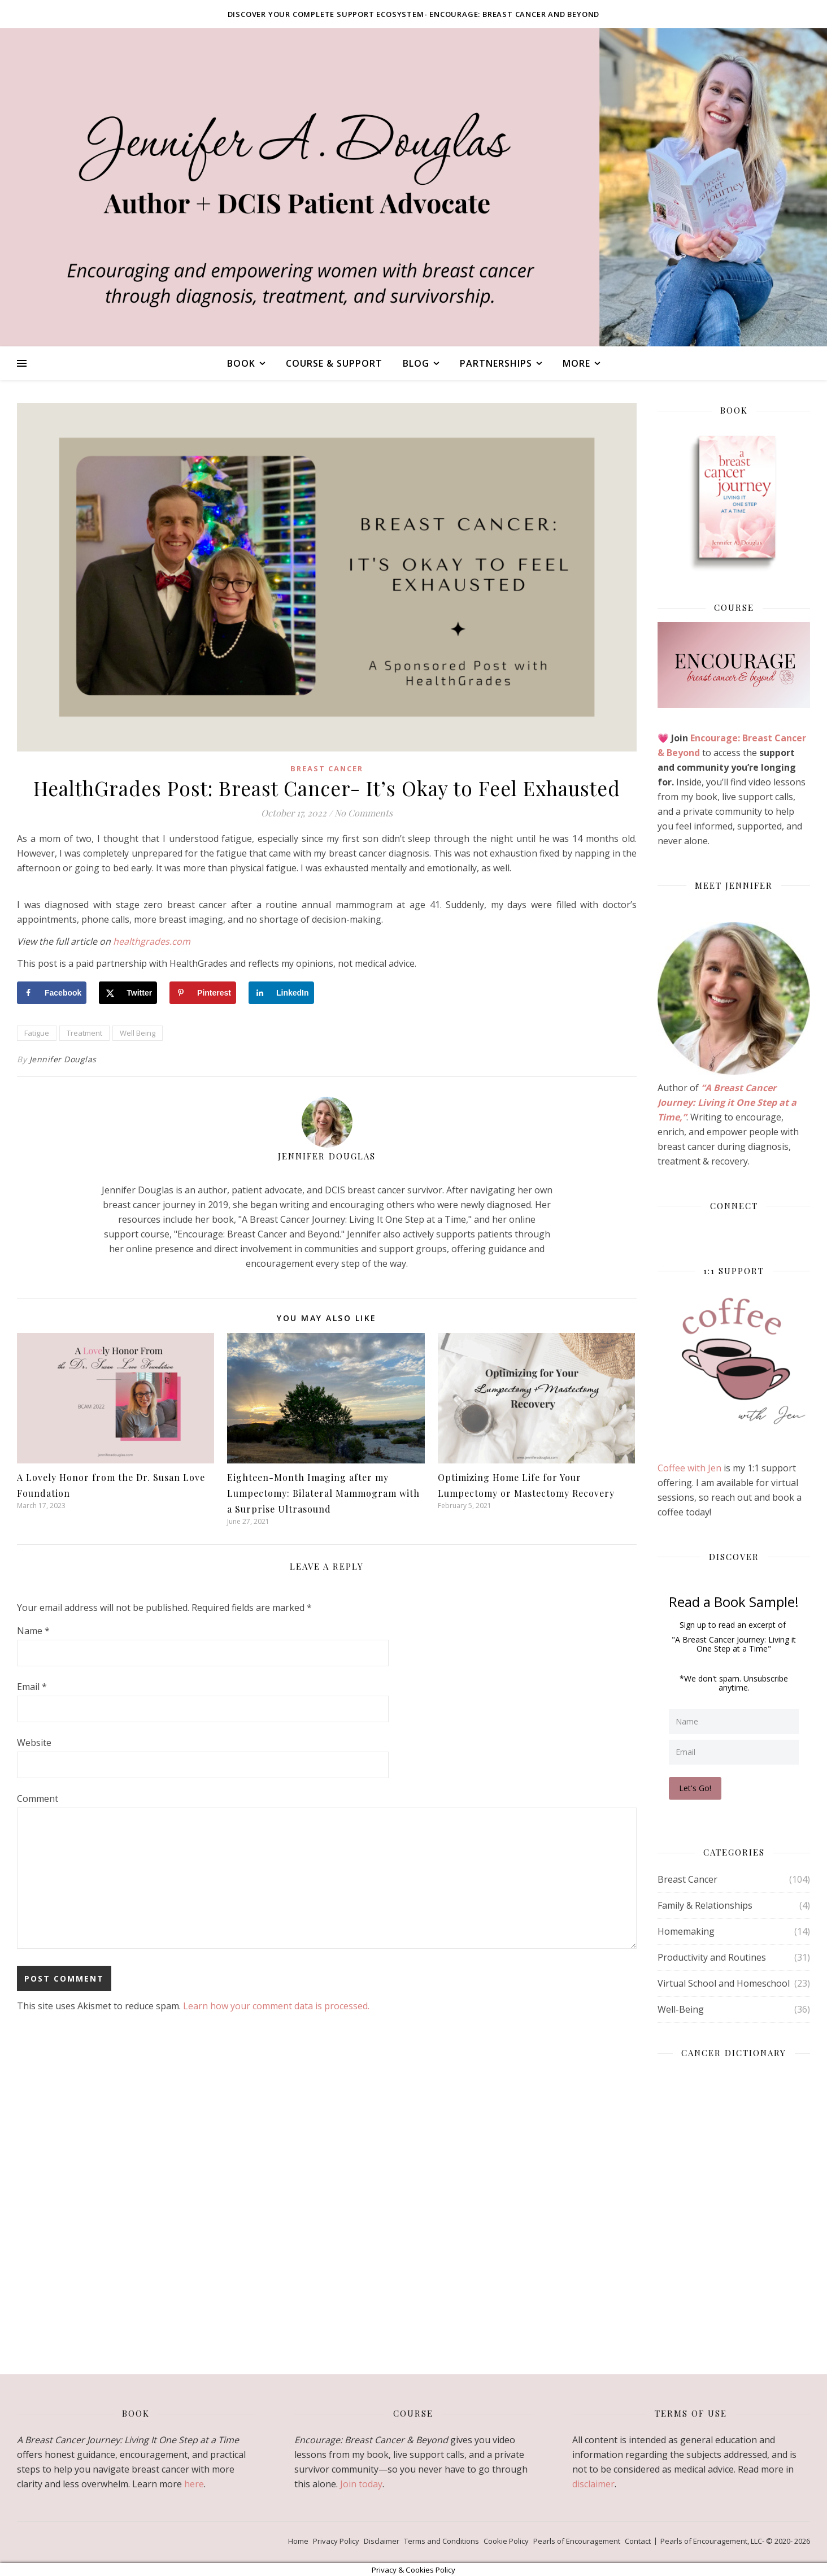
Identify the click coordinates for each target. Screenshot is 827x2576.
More (576, 363)
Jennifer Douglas (63, 1059)
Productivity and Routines (712, 1956)
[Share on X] (128, 992)
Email (32, 1686)
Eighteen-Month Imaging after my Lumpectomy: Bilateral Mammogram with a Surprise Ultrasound (323, 1493)
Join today (361, 2483)
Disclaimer (381, 2540)
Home (298, 2540)
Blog (416, 363)
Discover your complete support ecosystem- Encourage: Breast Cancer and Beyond (414, 14)
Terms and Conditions (441, 2540)
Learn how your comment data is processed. (276, 2006)
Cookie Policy (506, 2540)
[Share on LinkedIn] (281, 992)
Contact (638, 2540)
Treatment (84, 1033)
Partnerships (496, 363)
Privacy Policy (336, 2540)
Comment (37, 1798)
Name (33, 1630)
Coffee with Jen (691, 1468)
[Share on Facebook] (51, 992)
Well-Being (681, 2008)
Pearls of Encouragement (576, 2540)
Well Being (137, 1033)
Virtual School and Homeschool (724, 1982)
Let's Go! (696, 1787)
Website (34, 1742)
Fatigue (36, 1033)
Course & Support (334, 363)
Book (241, 363)
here (194, 2483)
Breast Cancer (326, 768)
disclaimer (593, 2483)
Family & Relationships (705, 1904)
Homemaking (686, 1930)
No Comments (363, 813)
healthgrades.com (151, 941)
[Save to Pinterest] (202, 992)
